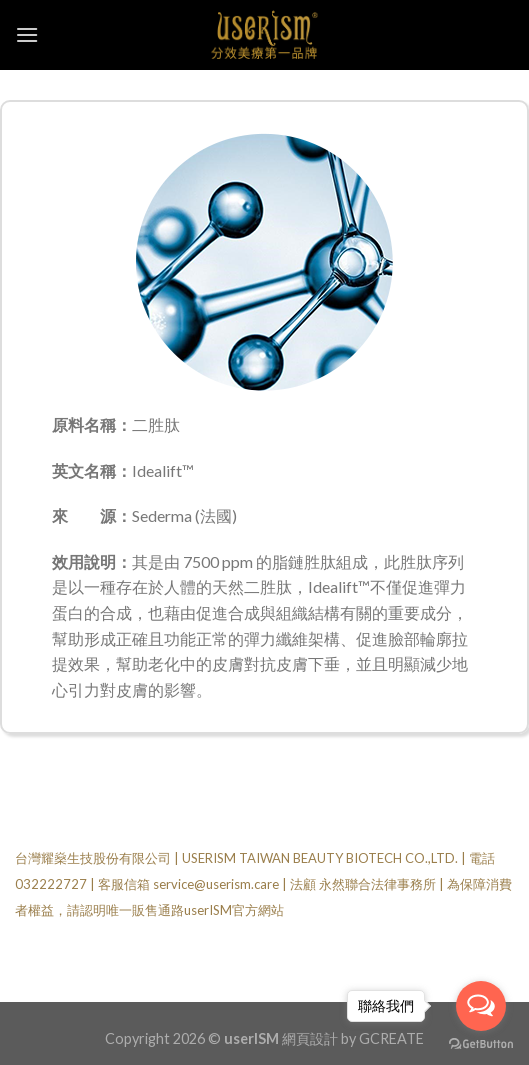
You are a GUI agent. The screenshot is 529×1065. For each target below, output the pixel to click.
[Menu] (27, 34)
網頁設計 (310, 1038)
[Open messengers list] (481, 1006)
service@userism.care (216, 884)
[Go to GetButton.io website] (481, 1044)
